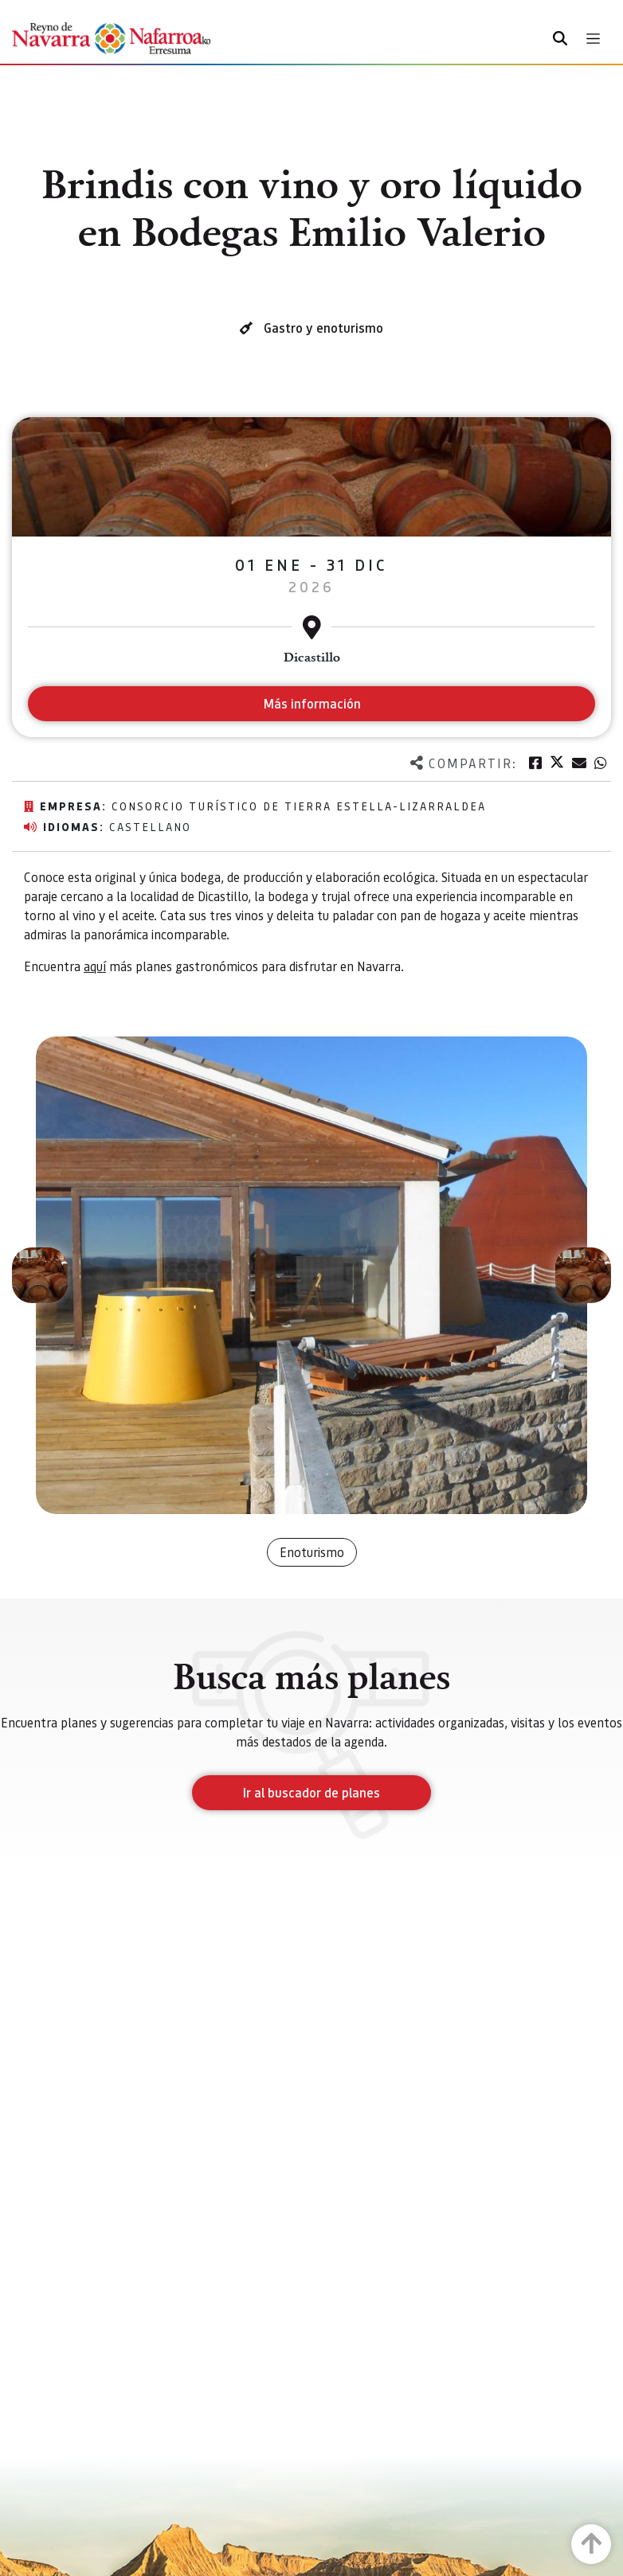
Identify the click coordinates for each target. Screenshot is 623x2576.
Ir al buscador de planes (311, 1792)
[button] (40, 1275)
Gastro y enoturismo (323, 327)
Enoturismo (312, 1552)
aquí (95, 966)
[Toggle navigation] (593, 38)
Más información (312, 703)
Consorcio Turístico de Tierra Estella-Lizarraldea (299, 805)
